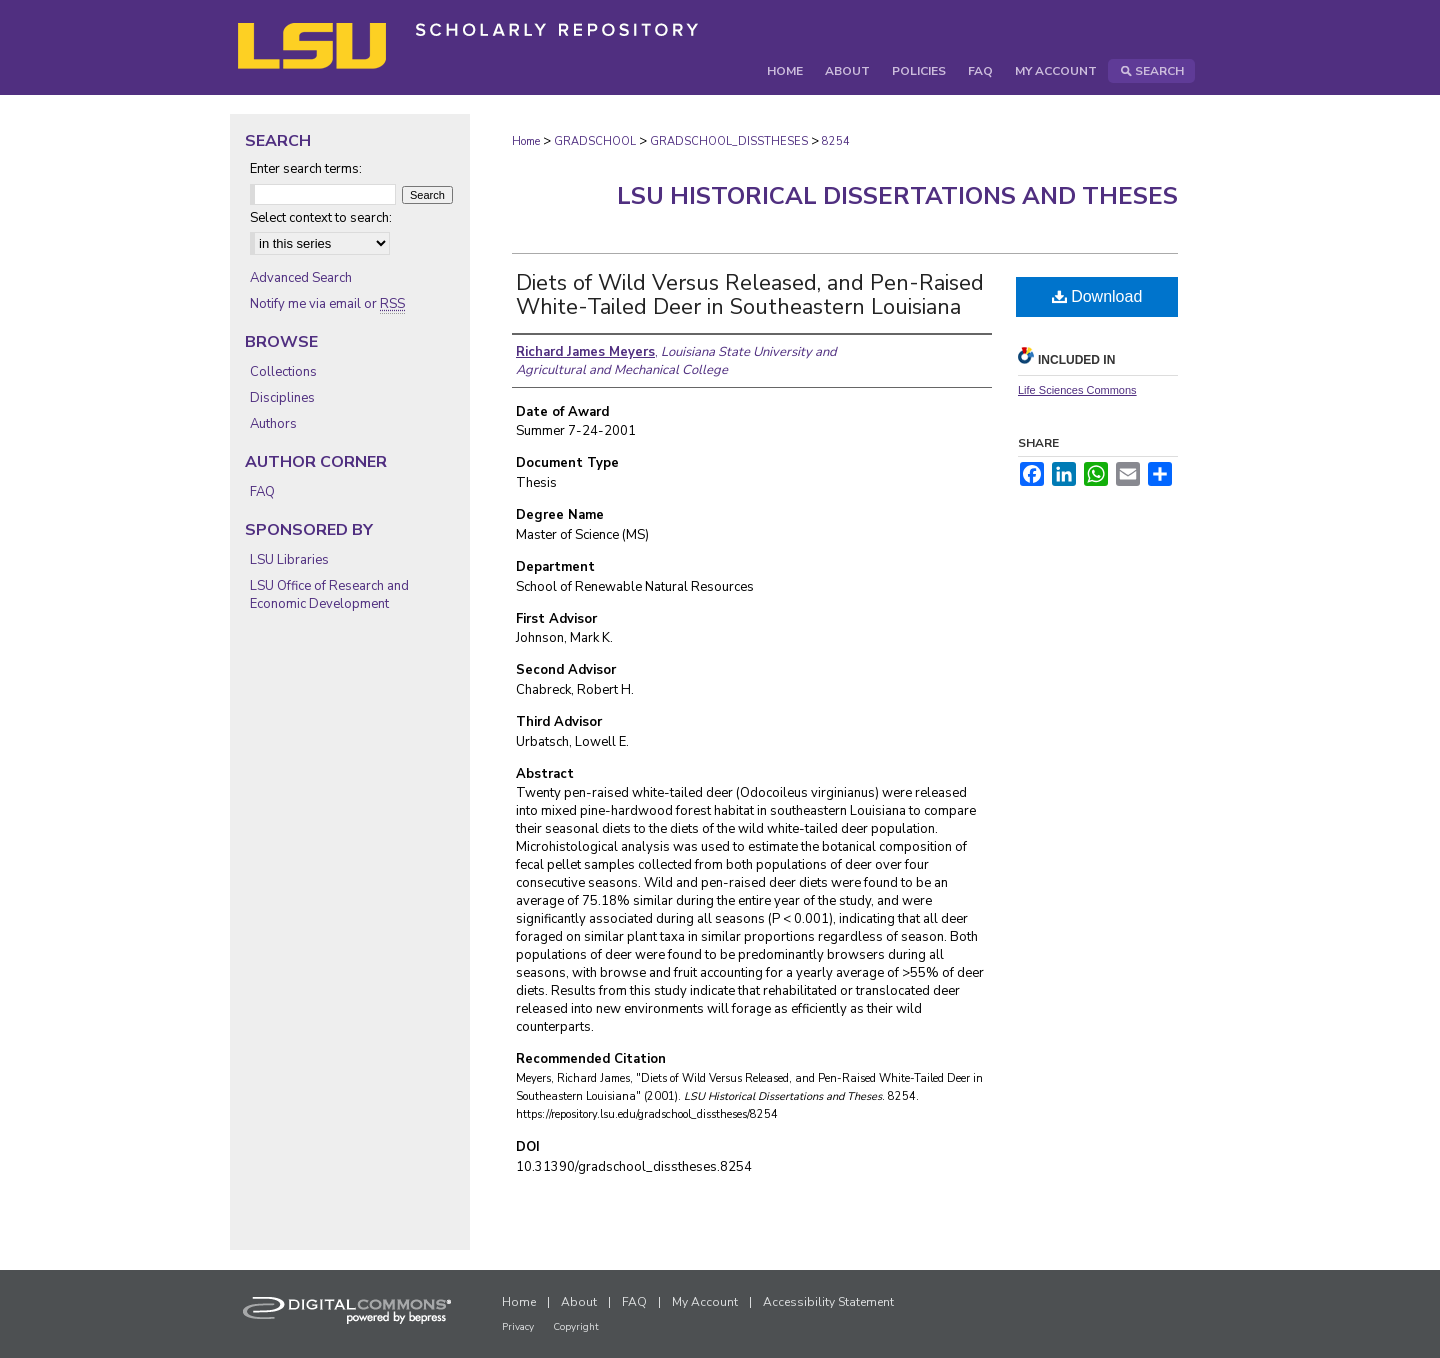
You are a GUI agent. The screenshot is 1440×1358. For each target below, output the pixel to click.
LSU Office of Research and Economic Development (329, 595)
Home (526, 141)
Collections (283, 372)
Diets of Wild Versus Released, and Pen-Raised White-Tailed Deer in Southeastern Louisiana (750, 295)
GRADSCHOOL (595, 141)
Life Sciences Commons (1077, 390)
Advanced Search (301, 278)
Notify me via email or (327, 304)
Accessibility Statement (828, 1302)
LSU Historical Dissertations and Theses (897, 196)
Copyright (576, 1327)
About (579, 1302)
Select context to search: (321, 218)
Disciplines (282, 398)
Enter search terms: (306, 169)
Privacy (518, 1327)
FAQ (262, 492)
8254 (836, 141)
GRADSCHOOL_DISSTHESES (729, 141)
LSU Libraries (289, 560)
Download (1097, 296)
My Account (705, 1302)
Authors (273, 424)
